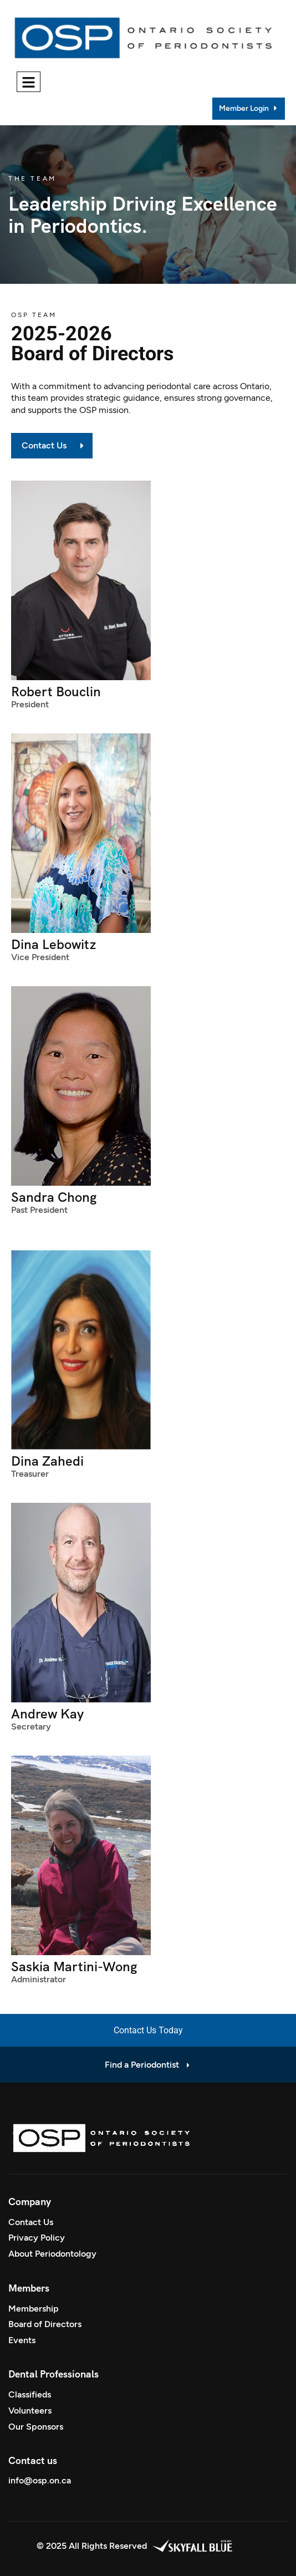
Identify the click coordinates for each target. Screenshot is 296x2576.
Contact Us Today (148, 2030)
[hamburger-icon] (28, 82)
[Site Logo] (146, 34)
